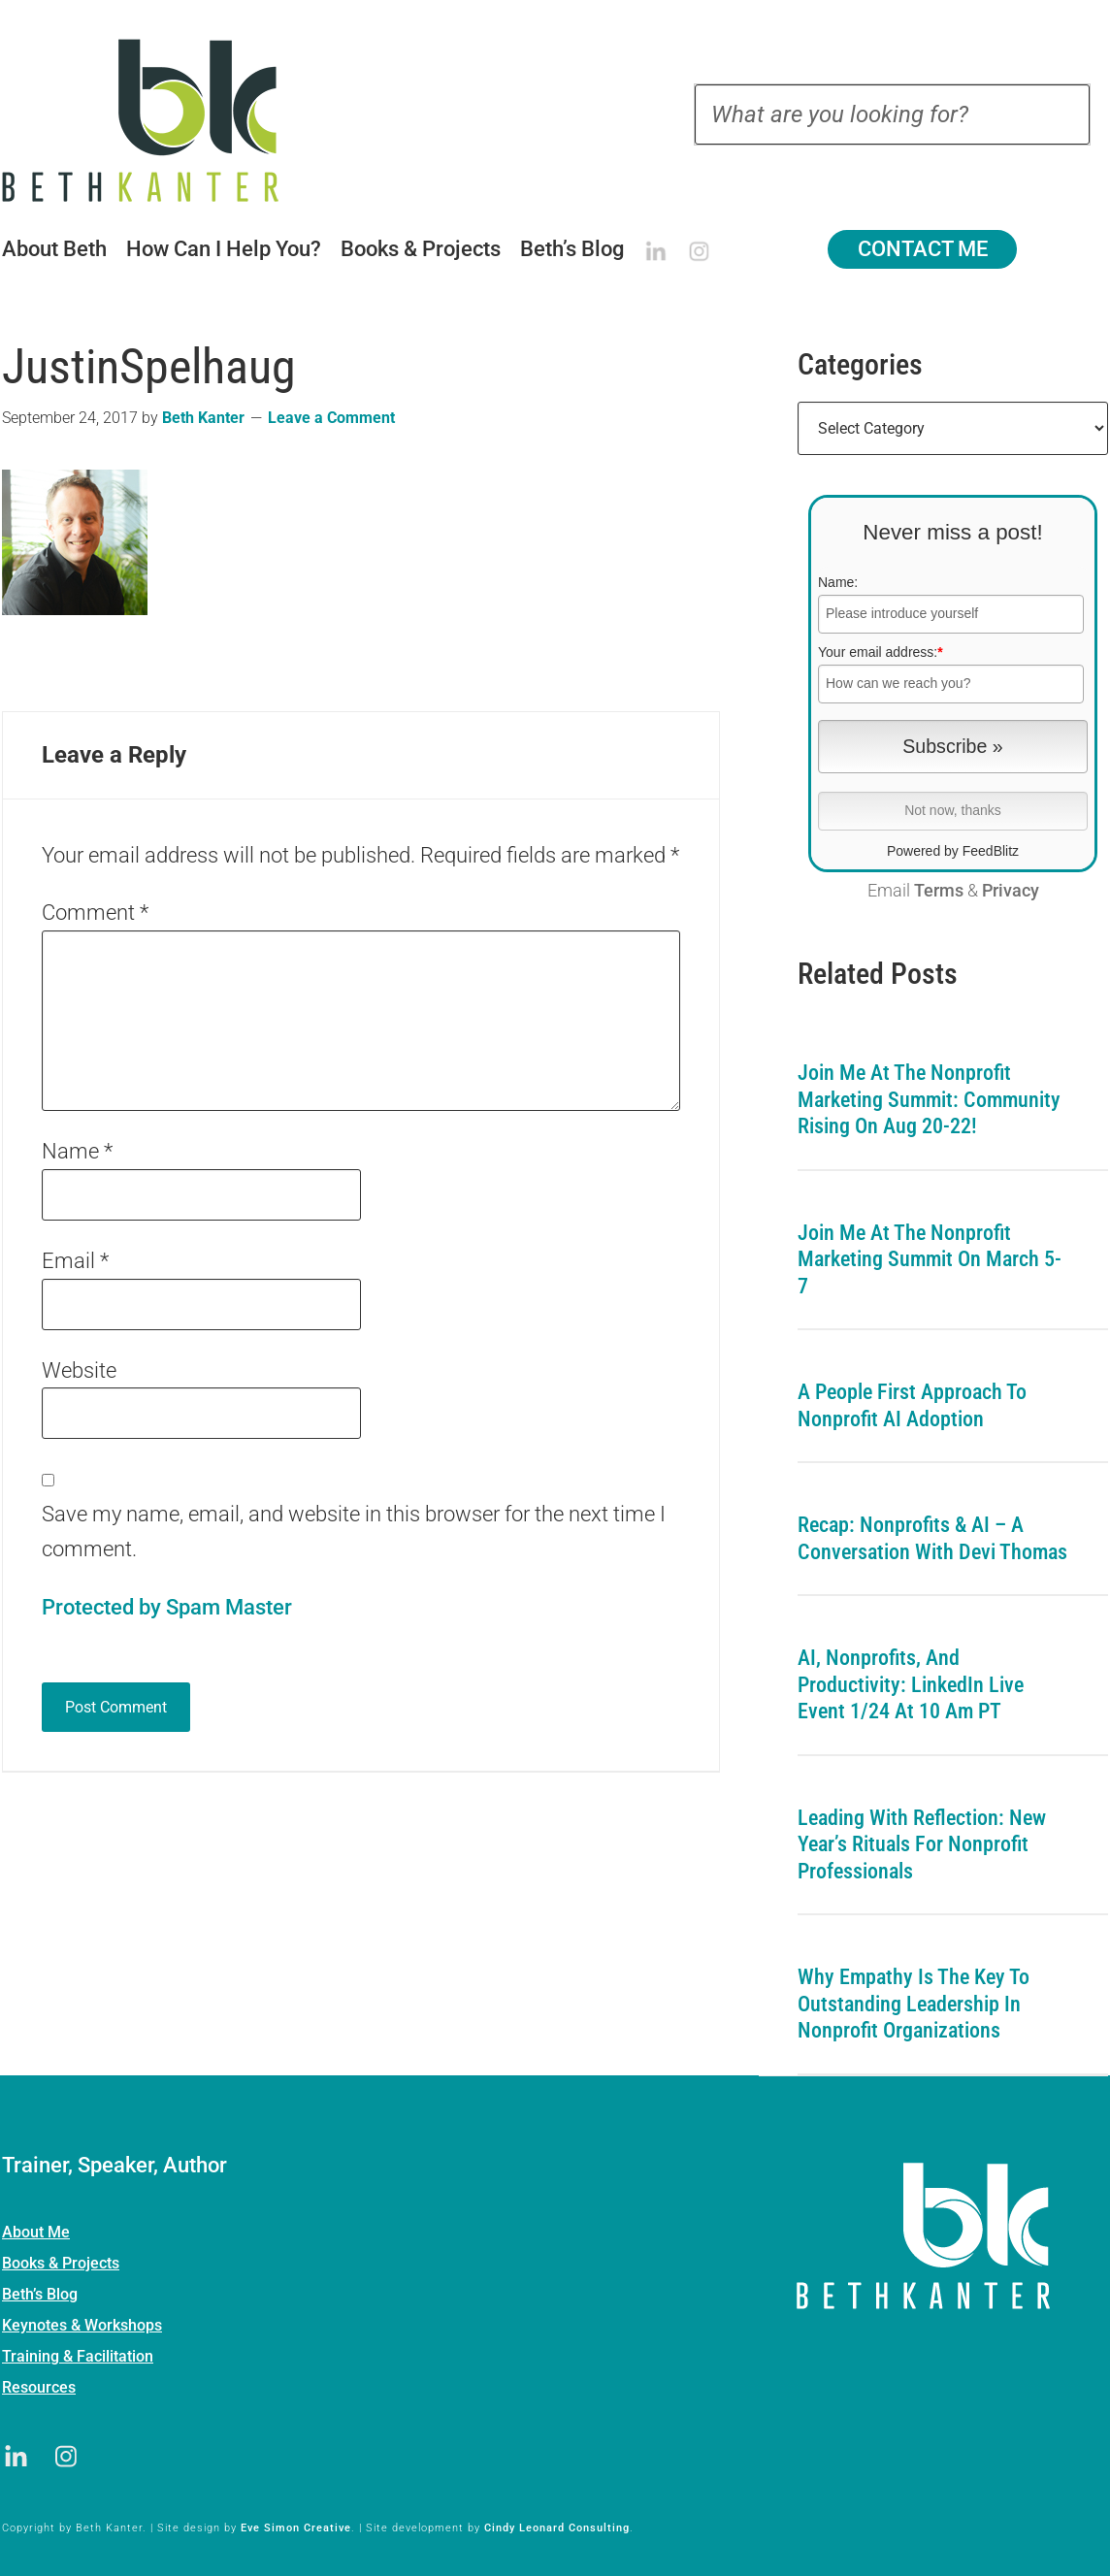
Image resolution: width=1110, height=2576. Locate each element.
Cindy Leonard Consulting (557, 2528)
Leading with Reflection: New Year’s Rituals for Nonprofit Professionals (922, 1844)
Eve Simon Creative (296, 2528)
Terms (938, 890)
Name (77, 1151)
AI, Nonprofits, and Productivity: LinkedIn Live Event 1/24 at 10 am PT (911, 1684)
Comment (95, 912)
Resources (39, 2387)
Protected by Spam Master (167, 1607)
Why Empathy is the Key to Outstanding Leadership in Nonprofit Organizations (913, 2003)
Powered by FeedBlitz (953, 851)
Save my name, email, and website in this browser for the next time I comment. (354, 1531)
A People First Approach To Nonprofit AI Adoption (912, 1405)
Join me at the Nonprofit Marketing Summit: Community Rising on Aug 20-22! (929, 1099)
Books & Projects (60, 2263)
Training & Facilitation (77, 2356)
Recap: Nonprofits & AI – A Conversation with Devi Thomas (932, 1538)
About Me (36, 2232)
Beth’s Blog (40, 2294)
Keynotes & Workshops (82, 2325)
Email (75, 1261)
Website (79, 1370)
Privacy (1010, 890)
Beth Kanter (165, 120)
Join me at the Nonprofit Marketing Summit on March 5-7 (929, 1259)
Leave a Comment (331, 417)
